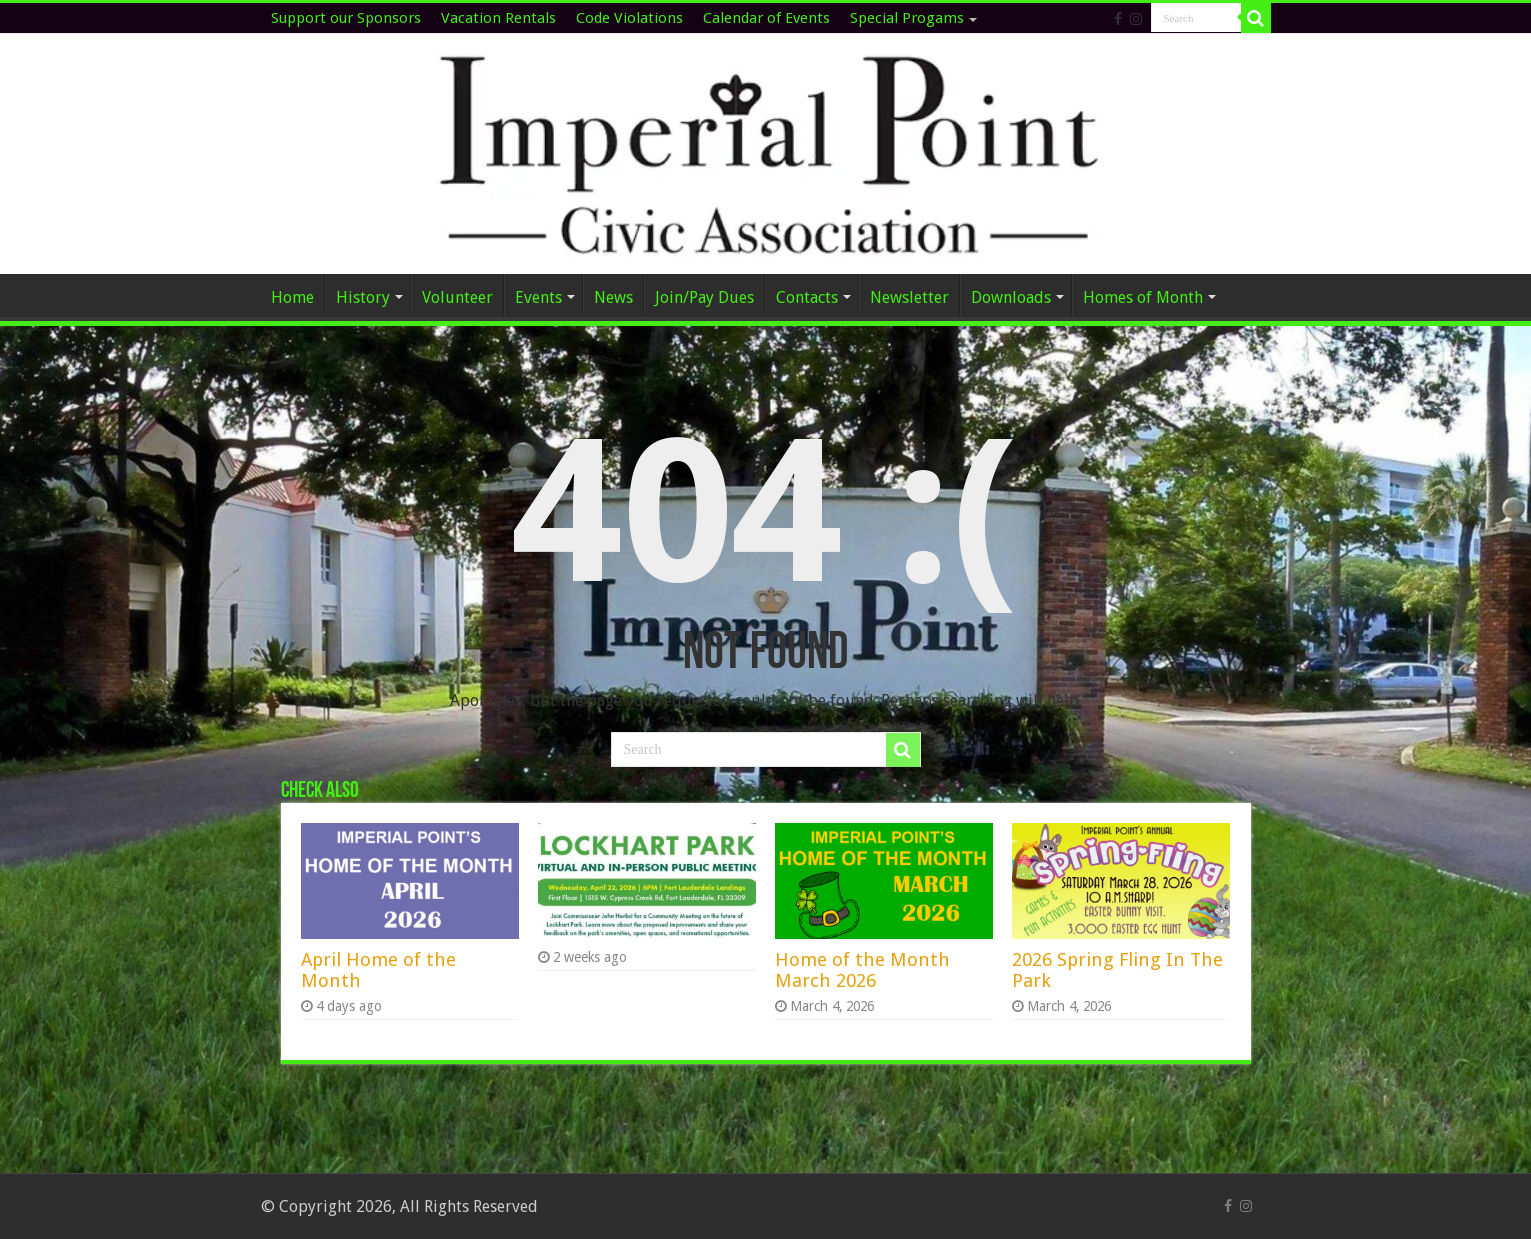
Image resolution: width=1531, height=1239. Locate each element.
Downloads (1011, 297)
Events (538, 297)
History (363, 297)
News (613, 297)
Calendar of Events (766, 18)
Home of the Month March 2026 (862, 970)
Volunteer (457, 297)
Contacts (807, 297)
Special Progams (907, 18)
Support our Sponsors (346, 18)
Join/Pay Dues (704, 297)
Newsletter (909, 297)
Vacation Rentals (498, 18)
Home (292, 297)
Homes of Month (1143, 297)
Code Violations (629, 18)
